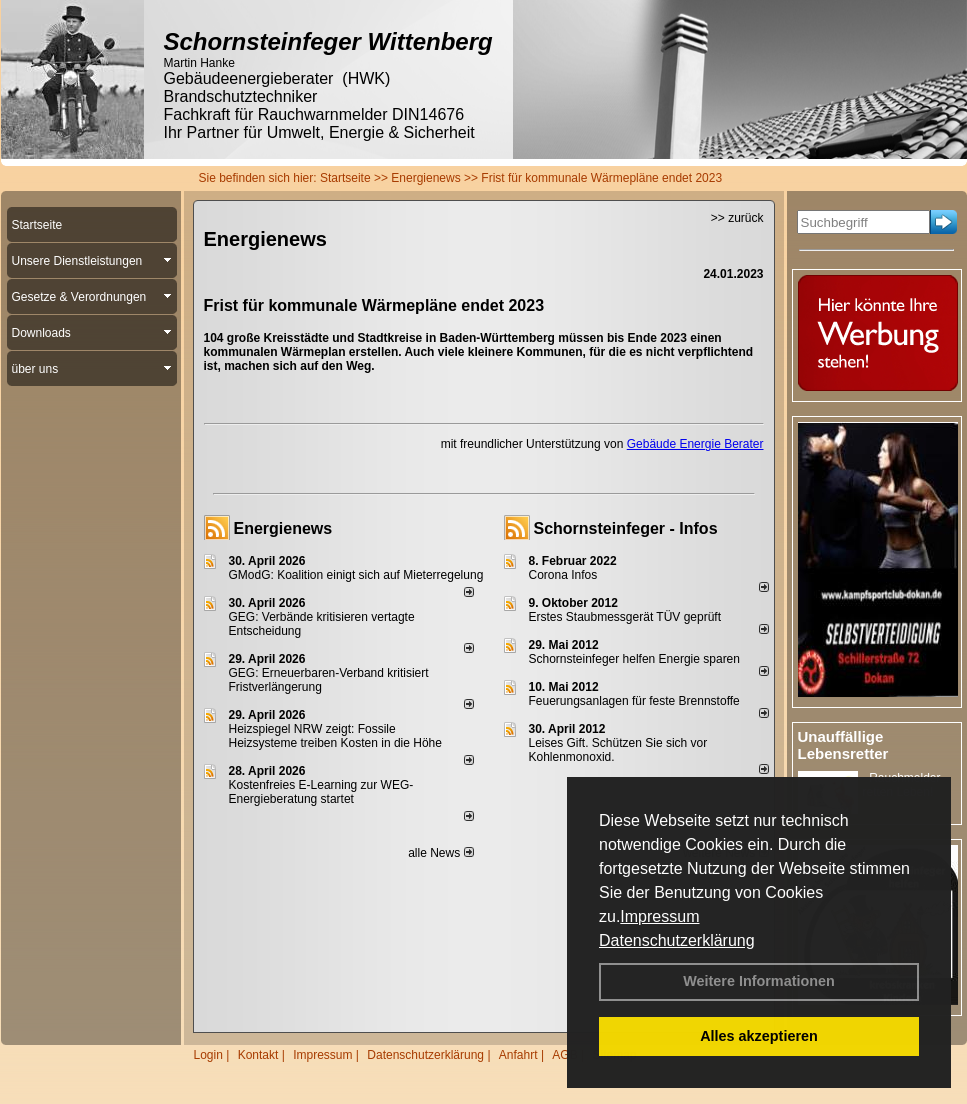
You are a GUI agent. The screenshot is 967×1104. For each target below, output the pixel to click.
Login (208, 1055)
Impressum (659, 916)
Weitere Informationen (759, 981)
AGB (564, 1055)
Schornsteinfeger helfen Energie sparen (634, 659)
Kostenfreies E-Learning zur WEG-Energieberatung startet (321, 792)
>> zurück (737, 218)
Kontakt (258, 1055)
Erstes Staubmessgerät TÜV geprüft (625, 617)
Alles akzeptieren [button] (759, 1036)
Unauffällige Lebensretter (843, 745)
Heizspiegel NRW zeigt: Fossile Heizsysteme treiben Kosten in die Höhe (335, 736)
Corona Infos (563, 575)
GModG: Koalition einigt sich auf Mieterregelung (356, 575)
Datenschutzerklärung (677, 940)
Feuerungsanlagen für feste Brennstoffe (634, 701)
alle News (440, 853)
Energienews (283, 528)
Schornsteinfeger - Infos (626, 528)
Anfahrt (518, 1055)
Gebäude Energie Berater (695, 444)
